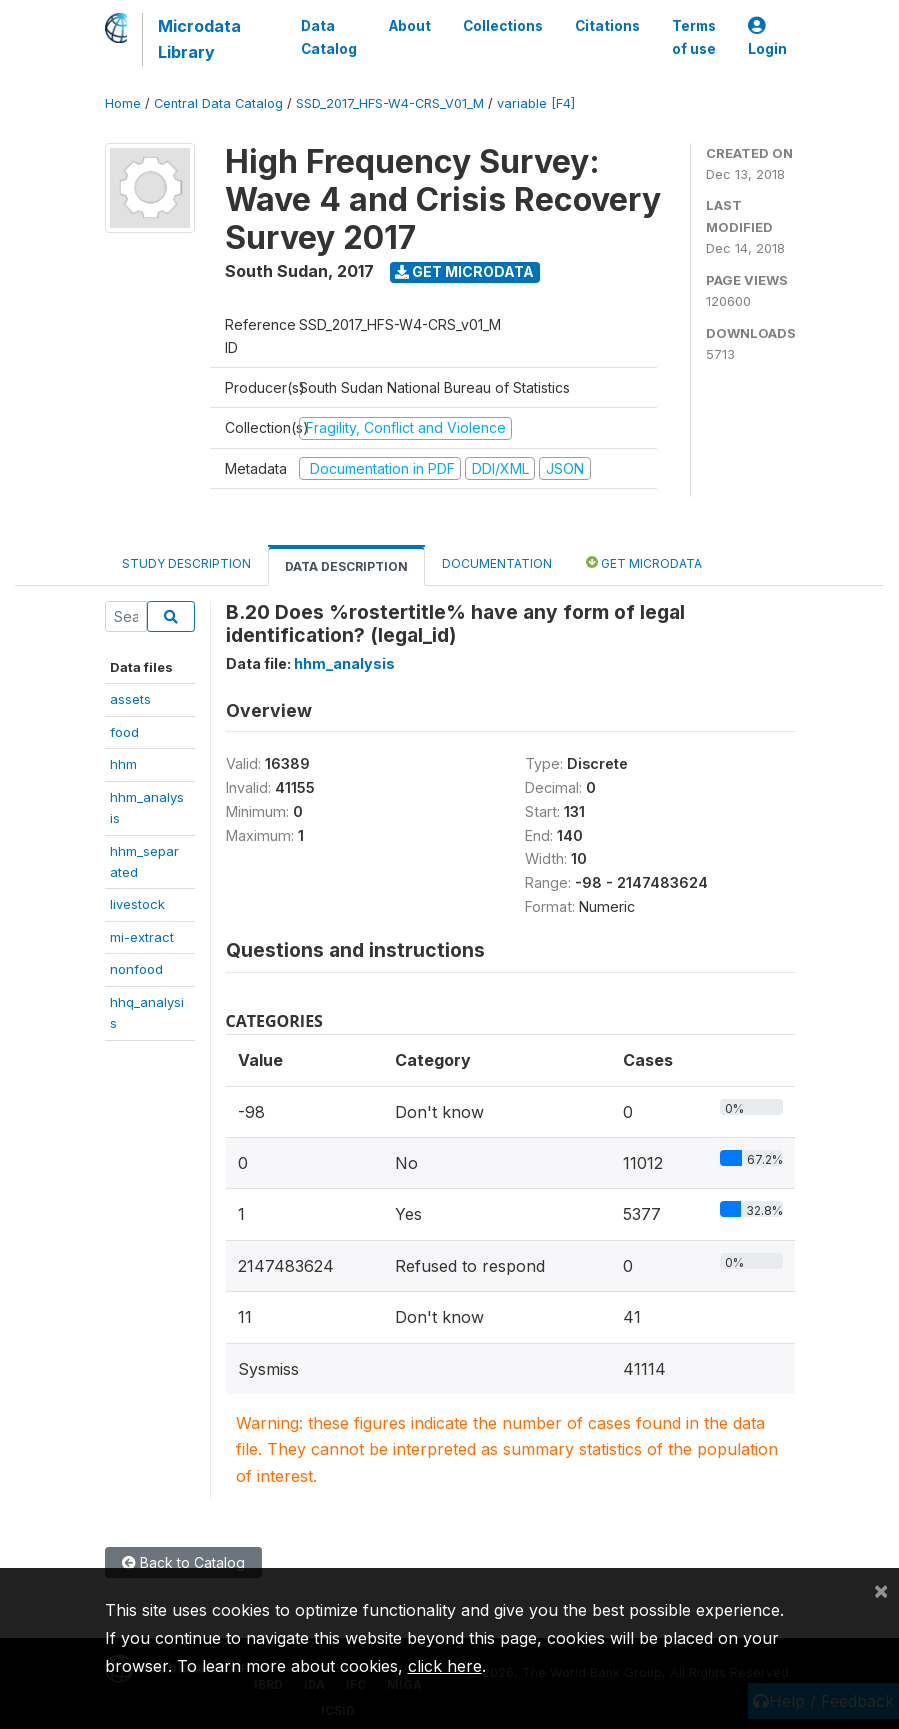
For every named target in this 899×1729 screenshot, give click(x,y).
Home (123, 103)
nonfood (136, 969)
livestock (137, 904)
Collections (503, 26)
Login (767, 37)
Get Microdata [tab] (644, 562)
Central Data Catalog (218, 103)
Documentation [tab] (497, 563)
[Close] (881, 1590)
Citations (607, 26)
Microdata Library (199, 39)
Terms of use (694, 37)
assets (130, 699)
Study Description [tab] (186, 563)
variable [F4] (536, 103)
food (124, 732)
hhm (123, 764)
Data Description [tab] (346, 566)
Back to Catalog (183, 1562)
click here (445, 1666)
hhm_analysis (344, 663)
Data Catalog (329, 37)
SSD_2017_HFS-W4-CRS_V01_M (390, 103)
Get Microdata (464, 271)
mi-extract (142, 937)
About (410, 26)
